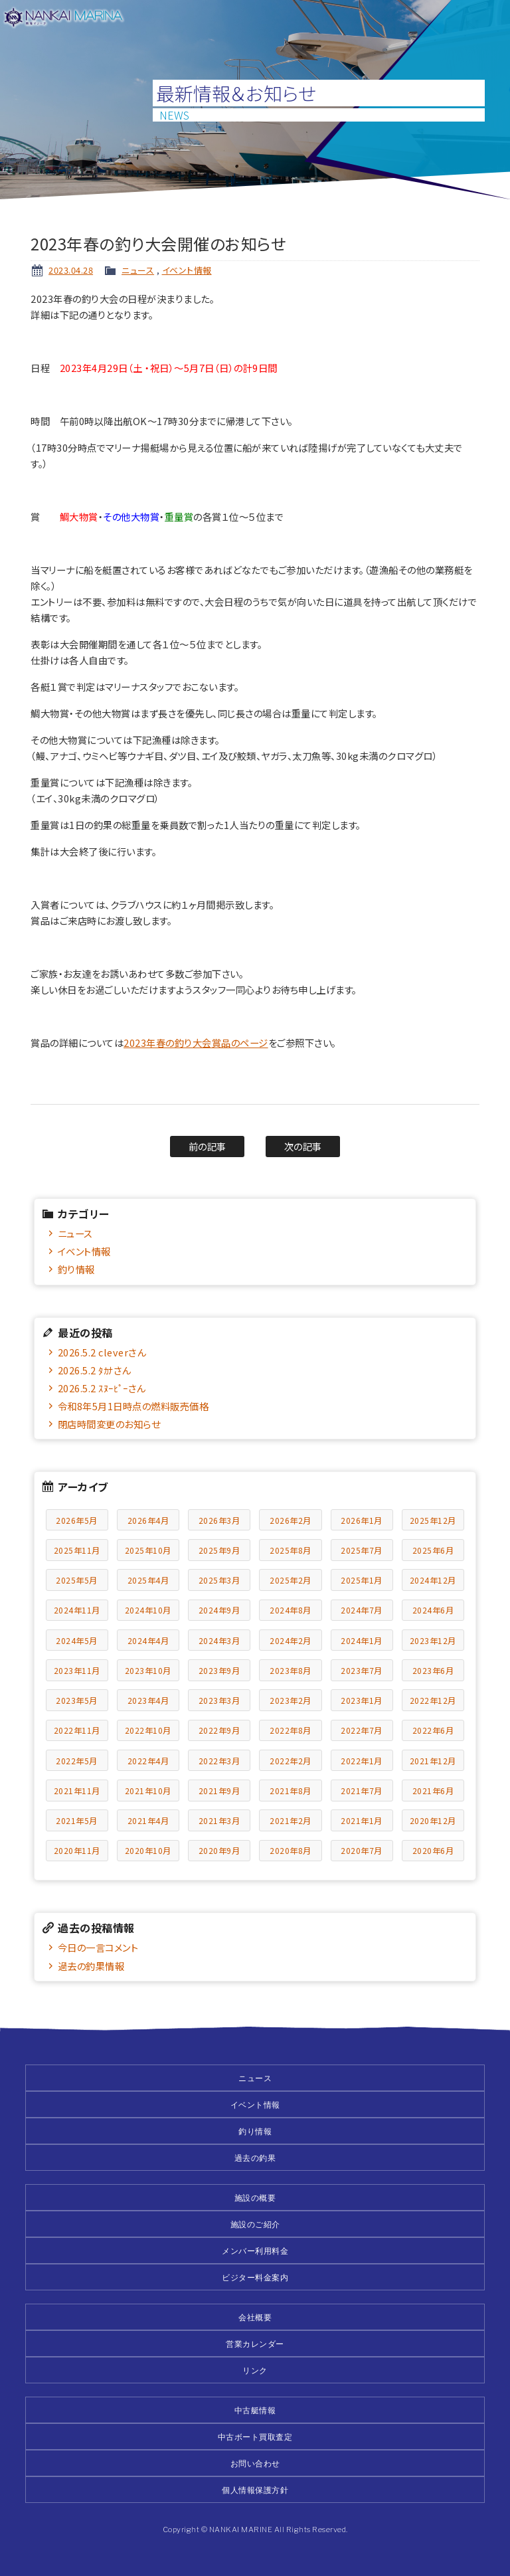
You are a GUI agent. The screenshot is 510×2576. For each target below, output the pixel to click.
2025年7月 (361, 1550)
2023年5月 (77, 1700)
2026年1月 (361, 1520)
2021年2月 (290, 1820)
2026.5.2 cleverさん (102, 1352)
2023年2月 (290, 1700)
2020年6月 (433, 1850)
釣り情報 (76, 1269)
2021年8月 (290, 1790)
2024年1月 (361, 1640)
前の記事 (207, 1146)
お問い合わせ (255, 2463)
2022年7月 (361, 1730)
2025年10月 (148, 1550)
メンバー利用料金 (255, 2251)
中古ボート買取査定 (255, 2437)
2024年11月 (77, 1609)
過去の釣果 (255, 2158)
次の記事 (303, 1146)
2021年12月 (433, 1760)
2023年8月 (290, 1670)
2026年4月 (148, 1520)
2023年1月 (361, 1700)
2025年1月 (361, 1580)
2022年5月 (77, 1760)
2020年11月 (77, 1850)
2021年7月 (361, 1790)
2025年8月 (290, 1550)
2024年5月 (77, 1640)
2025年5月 (77, 1580)
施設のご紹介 (255, 2224)
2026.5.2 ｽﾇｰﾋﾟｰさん (101, 1388)
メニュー (491, 18)
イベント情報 (187, 270)
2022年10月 (148, 1730)
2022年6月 (433, 1730)
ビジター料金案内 (255, 2277)
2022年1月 (361, 1760)
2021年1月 (361, 1820)
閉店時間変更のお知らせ (109, 1424)
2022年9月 (219, 1730)
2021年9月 (219, 1790)
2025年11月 (77, 1550)
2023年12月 (433, 1640)
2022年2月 (290, 1760)
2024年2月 (290, 1640)
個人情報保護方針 (255, 2490)
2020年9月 (219, 1850)
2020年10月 (148, 1850)
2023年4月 (148, 1700)
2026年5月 (77, 1520)
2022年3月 (219, 1760)
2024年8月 (290, 1609)
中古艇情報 (255, 2410)
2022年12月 (433, 1700)
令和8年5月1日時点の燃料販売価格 (133, 1406)
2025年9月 (219, 1550)
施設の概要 (255, 2198)
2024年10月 (148, 1609)
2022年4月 (148, 1760)
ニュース (138, 270)
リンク (255, 2370)
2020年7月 (361, 1850)
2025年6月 (433, 1550)
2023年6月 (433, 1670)
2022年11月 (77, 1730)
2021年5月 (77, 1820)
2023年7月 (361, 1670)
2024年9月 (219, 1609)
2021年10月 (148, 1790)
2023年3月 (219, 1700)
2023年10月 (148, 1670)
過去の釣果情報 (91, 1966)
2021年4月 (148, 1820)
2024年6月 (433, 1609)
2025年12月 (433, 1520)
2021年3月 (219, 1820)
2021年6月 (433, 1790)
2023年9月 (219, 1670)
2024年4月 (148, 1640)
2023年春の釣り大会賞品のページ (196, 1043)
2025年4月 (148, 1580)
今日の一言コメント (98, 1947)
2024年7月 (361, 1609)
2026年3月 (219, 1520)
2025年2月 (290, 1580)
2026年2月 (290, 1520)
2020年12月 (433, 1820)
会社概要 (255, 2317)
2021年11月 (77, 1790)
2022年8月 (290, 1730)
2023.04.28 (70, 270)
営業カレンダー (255, 2344)
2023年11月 (77, 1670)
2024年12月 (433, 1580)
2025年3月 (219, 1580)
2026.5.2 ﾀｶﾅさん (94, 1370)
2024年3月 (219, 1640)
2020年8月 (290, 1850)
